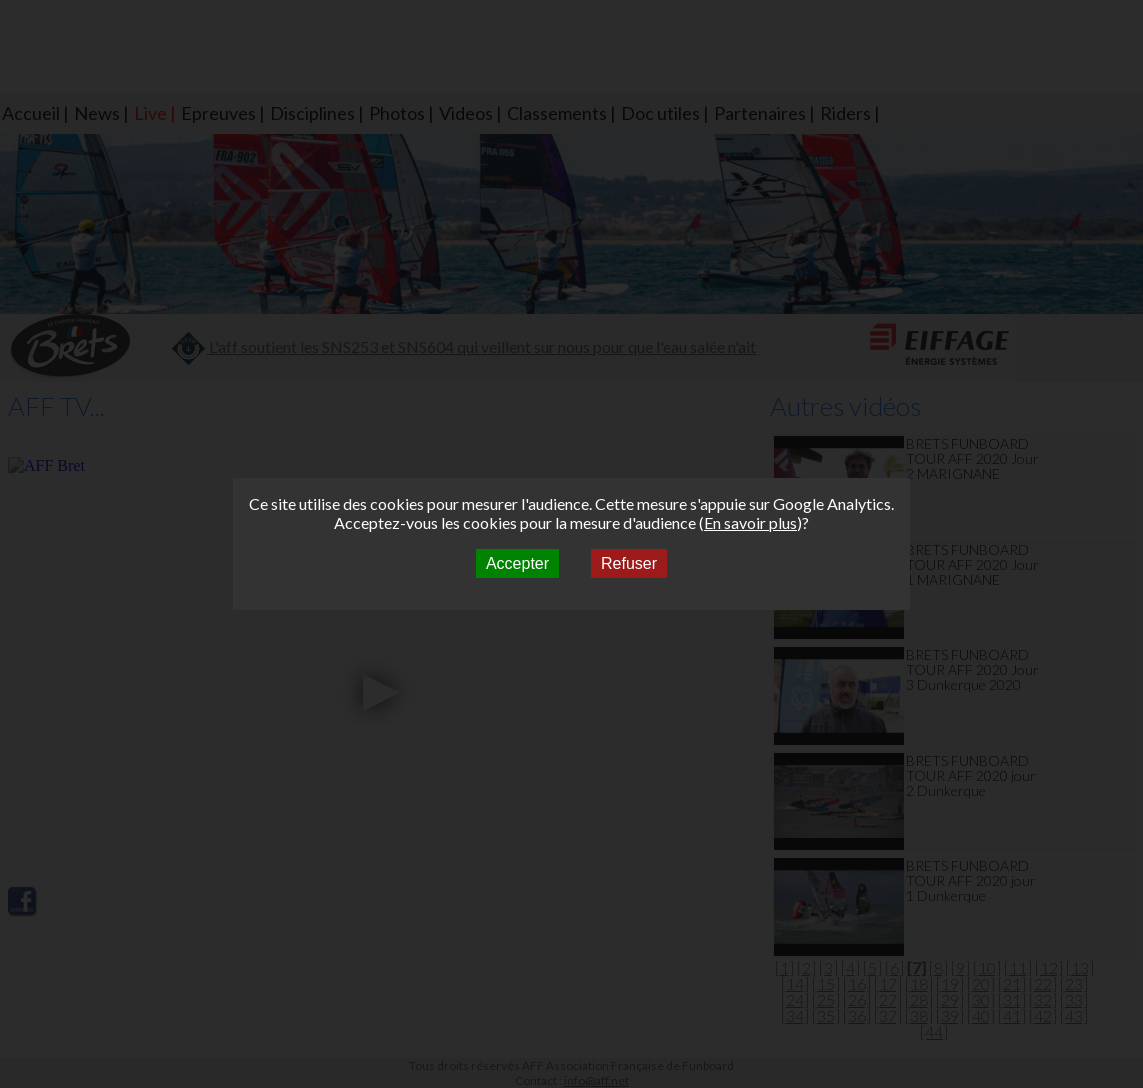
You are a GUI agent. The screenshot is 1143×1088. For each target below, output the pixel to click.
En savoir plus (750, 522)
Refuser (629, 563)
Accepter (517, 563)
